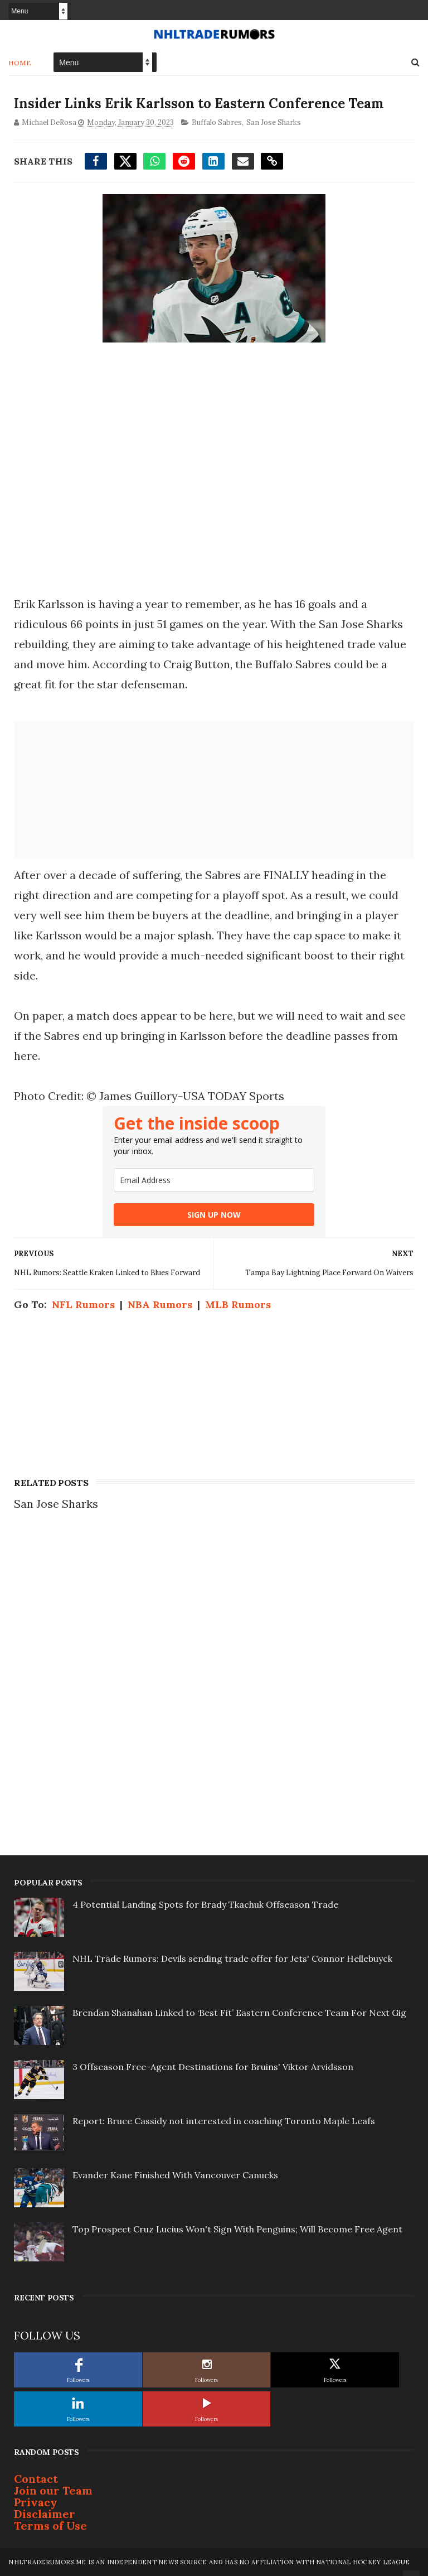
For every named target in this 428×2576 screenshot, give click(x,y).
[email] (214, 1180)
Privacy (35, 2502)
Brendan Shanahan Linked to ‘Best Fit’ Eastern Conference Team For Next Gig (239, 2012)
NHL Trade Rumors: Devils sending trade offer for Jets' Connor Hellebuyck (232, 1958)
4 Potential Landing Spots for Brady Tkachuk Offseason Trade (205, 1904)
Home (19, 63)
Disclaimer (44, 2514)
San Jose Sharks (273, 122)
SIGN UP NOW (214, 1214)
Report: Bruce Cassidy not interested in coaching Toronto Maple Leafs (223, 2120)
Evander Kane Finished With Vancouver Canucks (175, 2175)
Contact (36, 2479)
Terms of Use (50, 2525)
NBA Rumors (160, 1304)
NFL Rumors (83, 1304)
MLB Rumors (238, 1304)
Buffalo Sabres (217, 122)
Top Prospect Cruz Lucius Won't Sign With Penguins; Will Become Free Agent (237, 2229)
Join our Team (53, 2490)
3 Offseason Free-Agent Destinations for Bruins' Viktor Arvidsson (212, 2066)
